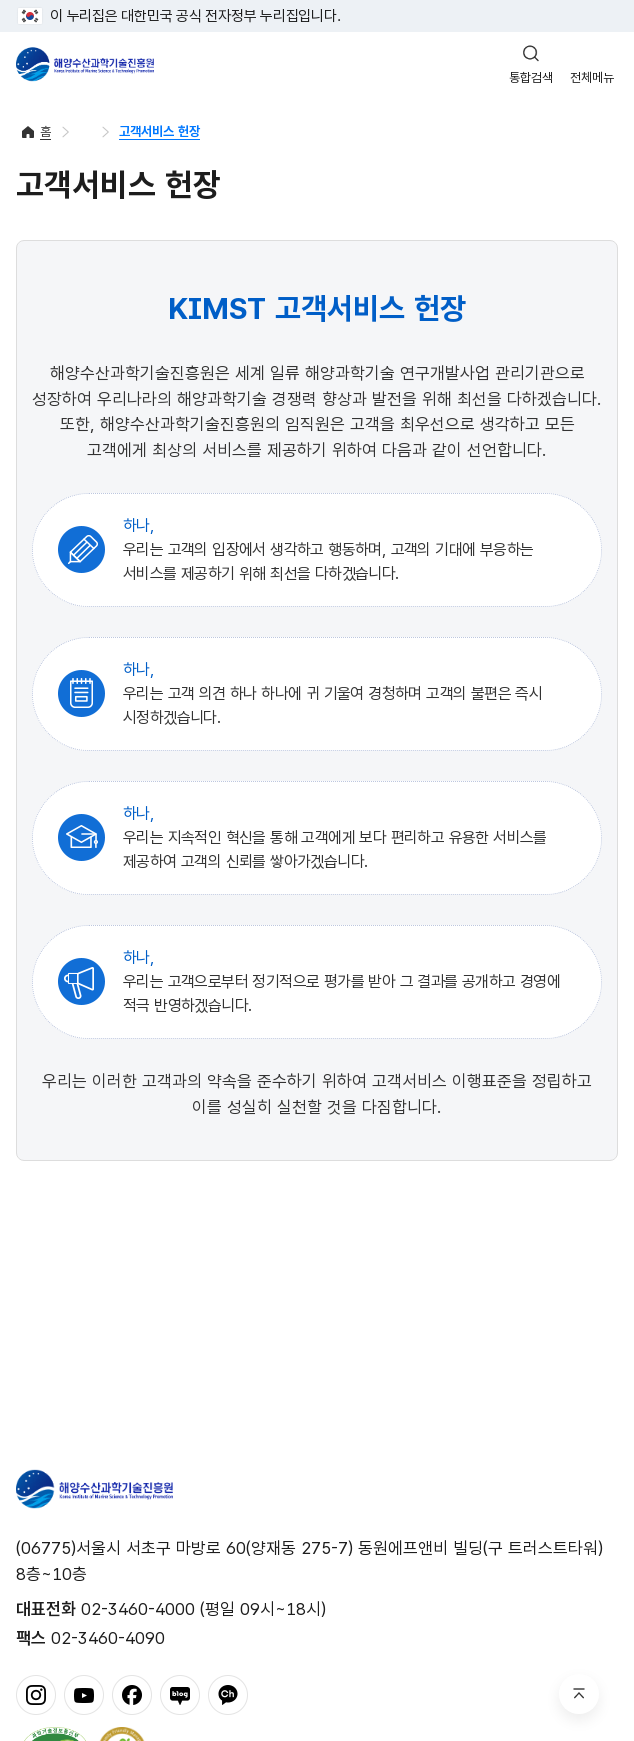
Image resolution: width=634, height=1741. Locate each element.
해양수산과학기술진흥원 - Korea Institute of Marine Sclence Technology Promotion (85, 64)
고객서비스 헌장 (159, 131)
